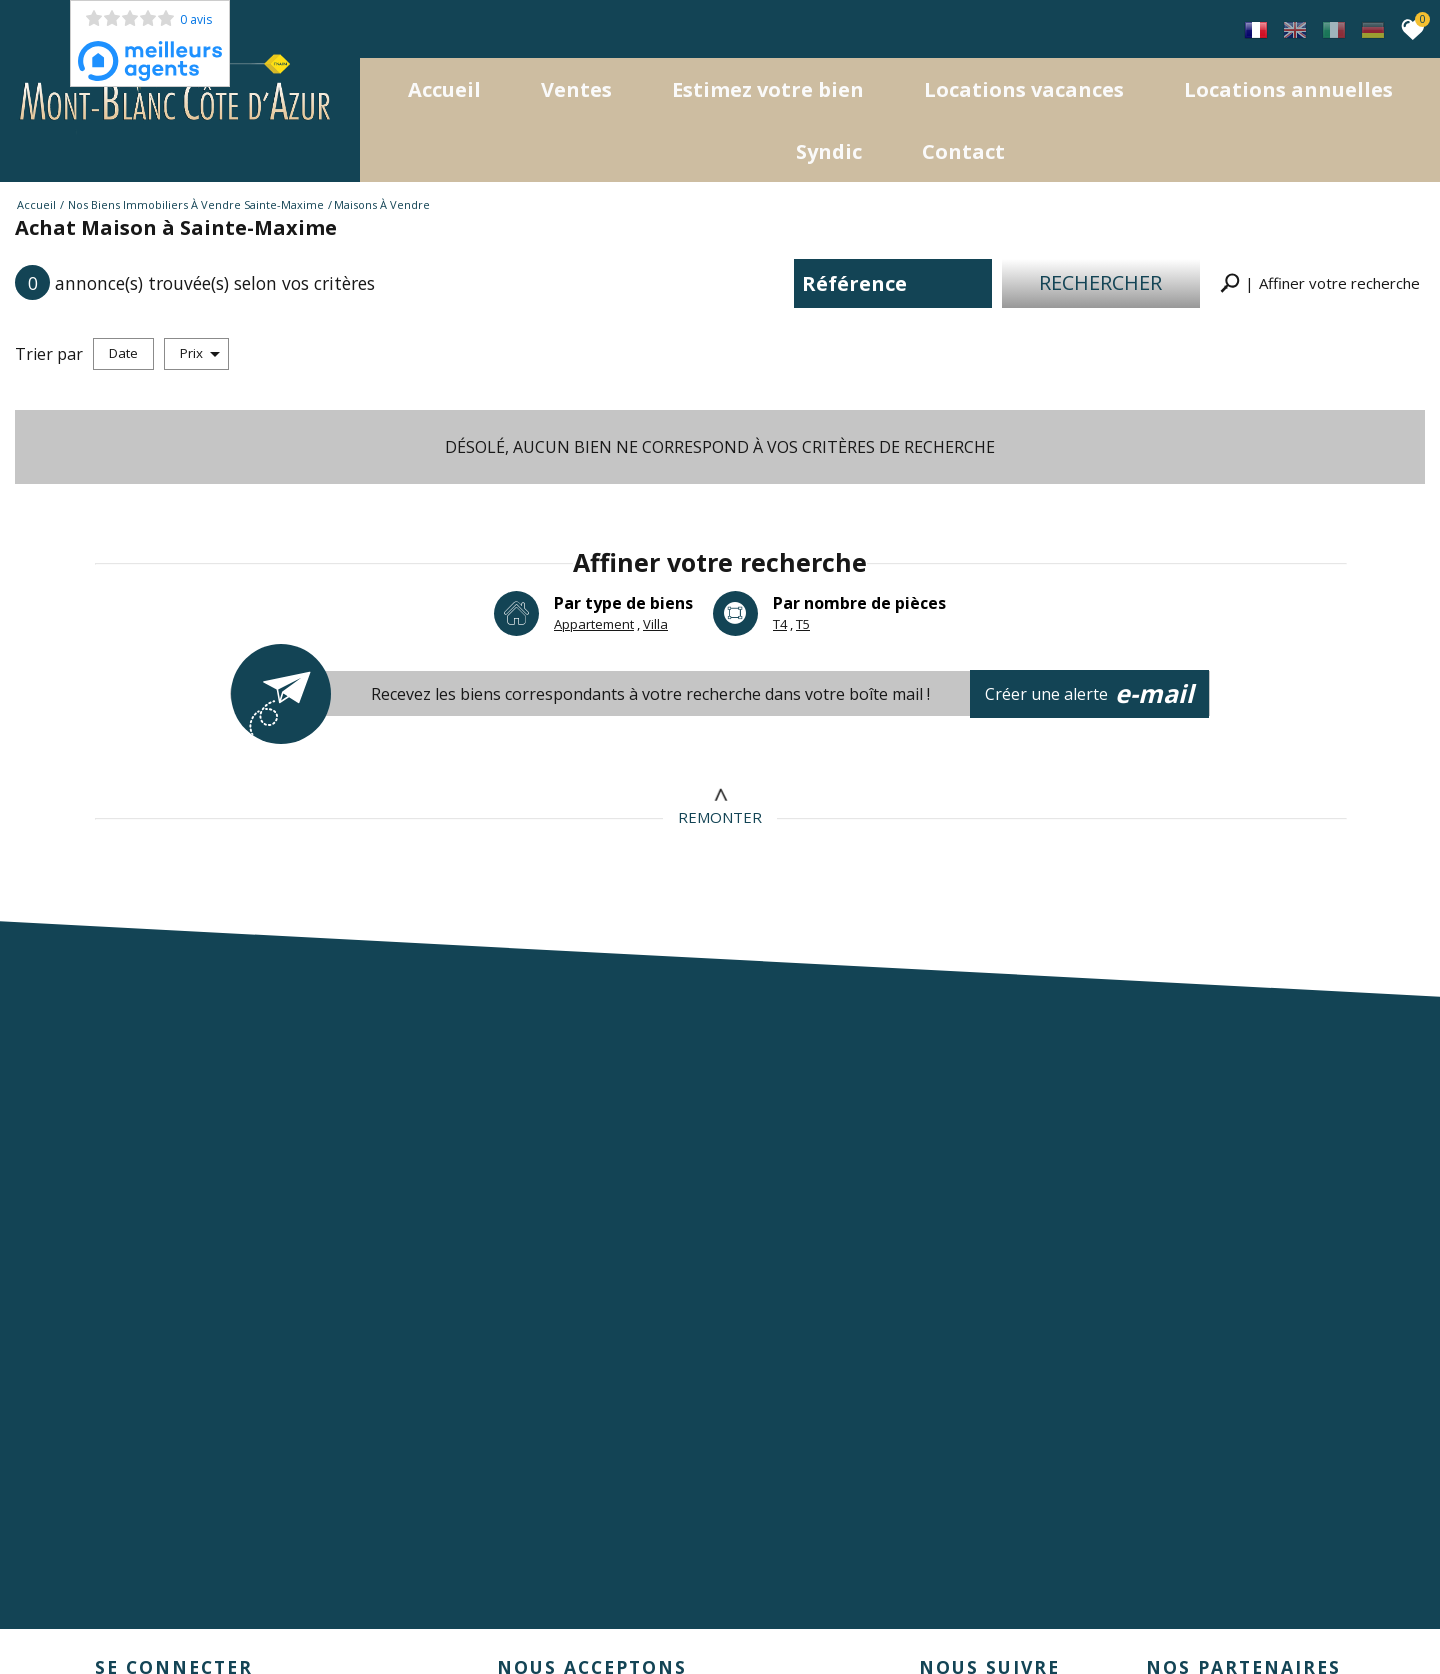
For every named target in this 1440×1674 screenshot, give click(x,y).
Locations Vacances (1024, 87)
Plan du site (115, 1614)
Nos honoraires (314, 1614)
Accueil (444, 87)
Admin (425, 1614)
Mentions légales (209, 1614)
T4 (780, 622)
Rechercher (1101, 280)
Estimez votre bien (768, 87)
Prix (200, 351)
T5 (803, 622)
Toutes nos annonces (516, 1614)
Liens (384, 1614)
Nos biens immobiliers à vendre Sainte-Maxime (196, 202)
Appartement (594, 622)
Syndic (829, 149)
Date (123, 351)
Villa (655, 622)
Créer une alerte (1091, 692)
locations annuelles (1288, 87)
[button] (1320, 281)
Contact (963, 149)
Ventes (576, 87)
